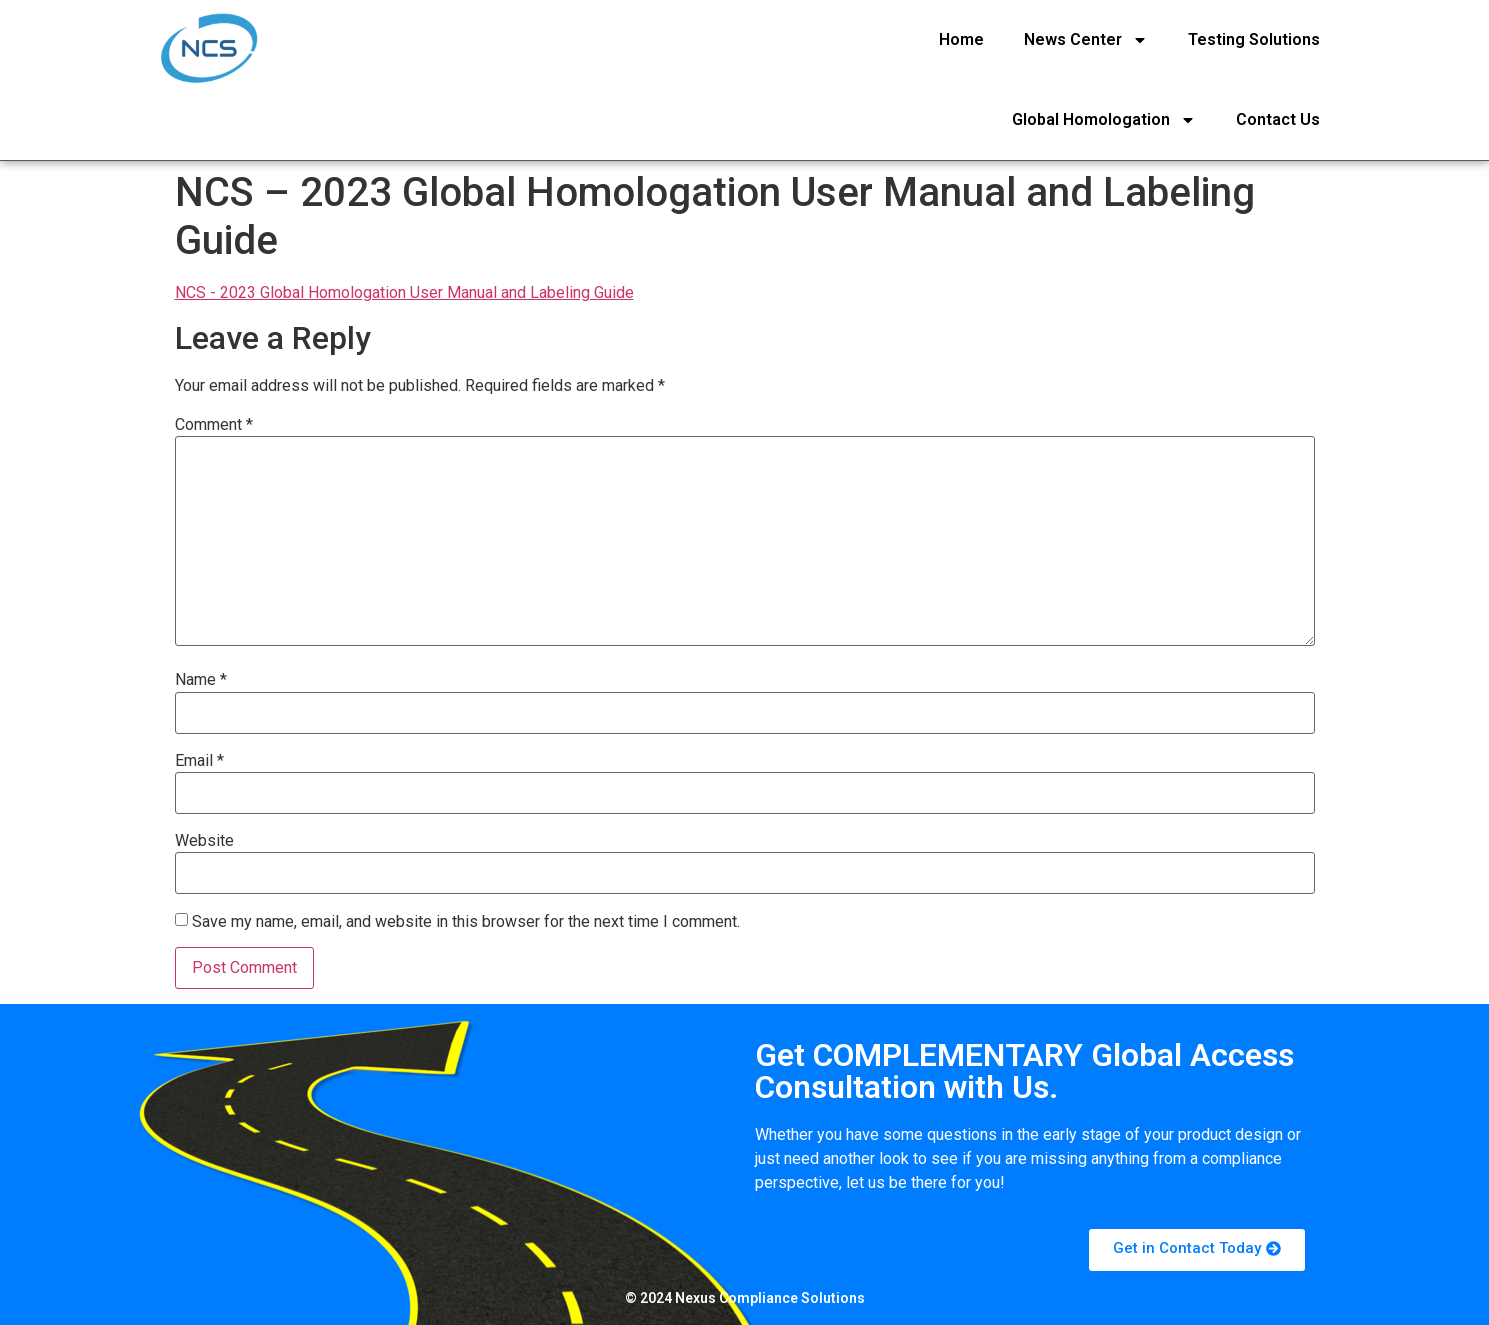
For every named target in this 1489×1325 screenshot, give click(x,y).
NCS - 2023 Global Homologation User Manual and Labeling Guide (404, 292)
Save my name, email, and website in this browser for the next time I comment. (466, 922)
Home (961, 39)
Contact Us (1278, 119)
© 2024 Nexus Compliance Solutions (745, 1298)
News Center (1086, 40)
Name (201, 680)
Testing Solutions (1254, 39)
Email (199, 761)
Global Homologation (1104, 120)
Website (204, 841)
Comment (214, 425)
